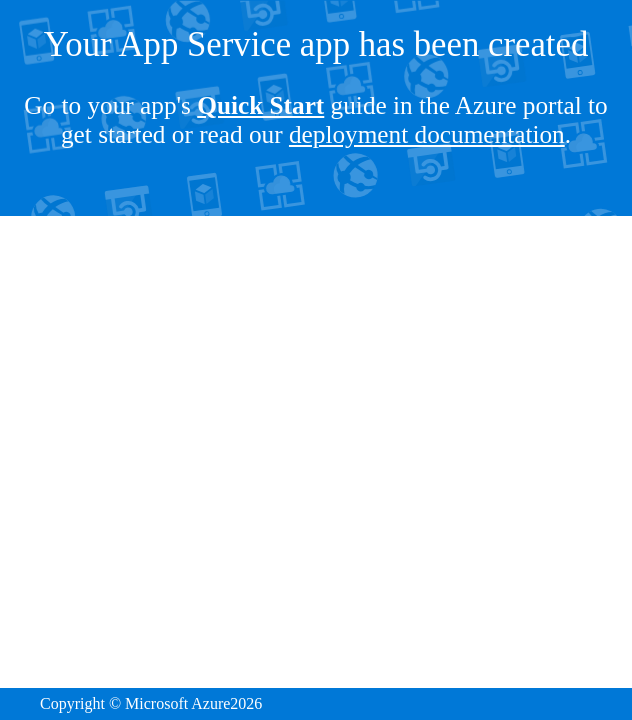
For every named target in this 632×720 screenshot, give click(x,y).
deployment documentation (427, 134)
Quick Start (260, 105)
